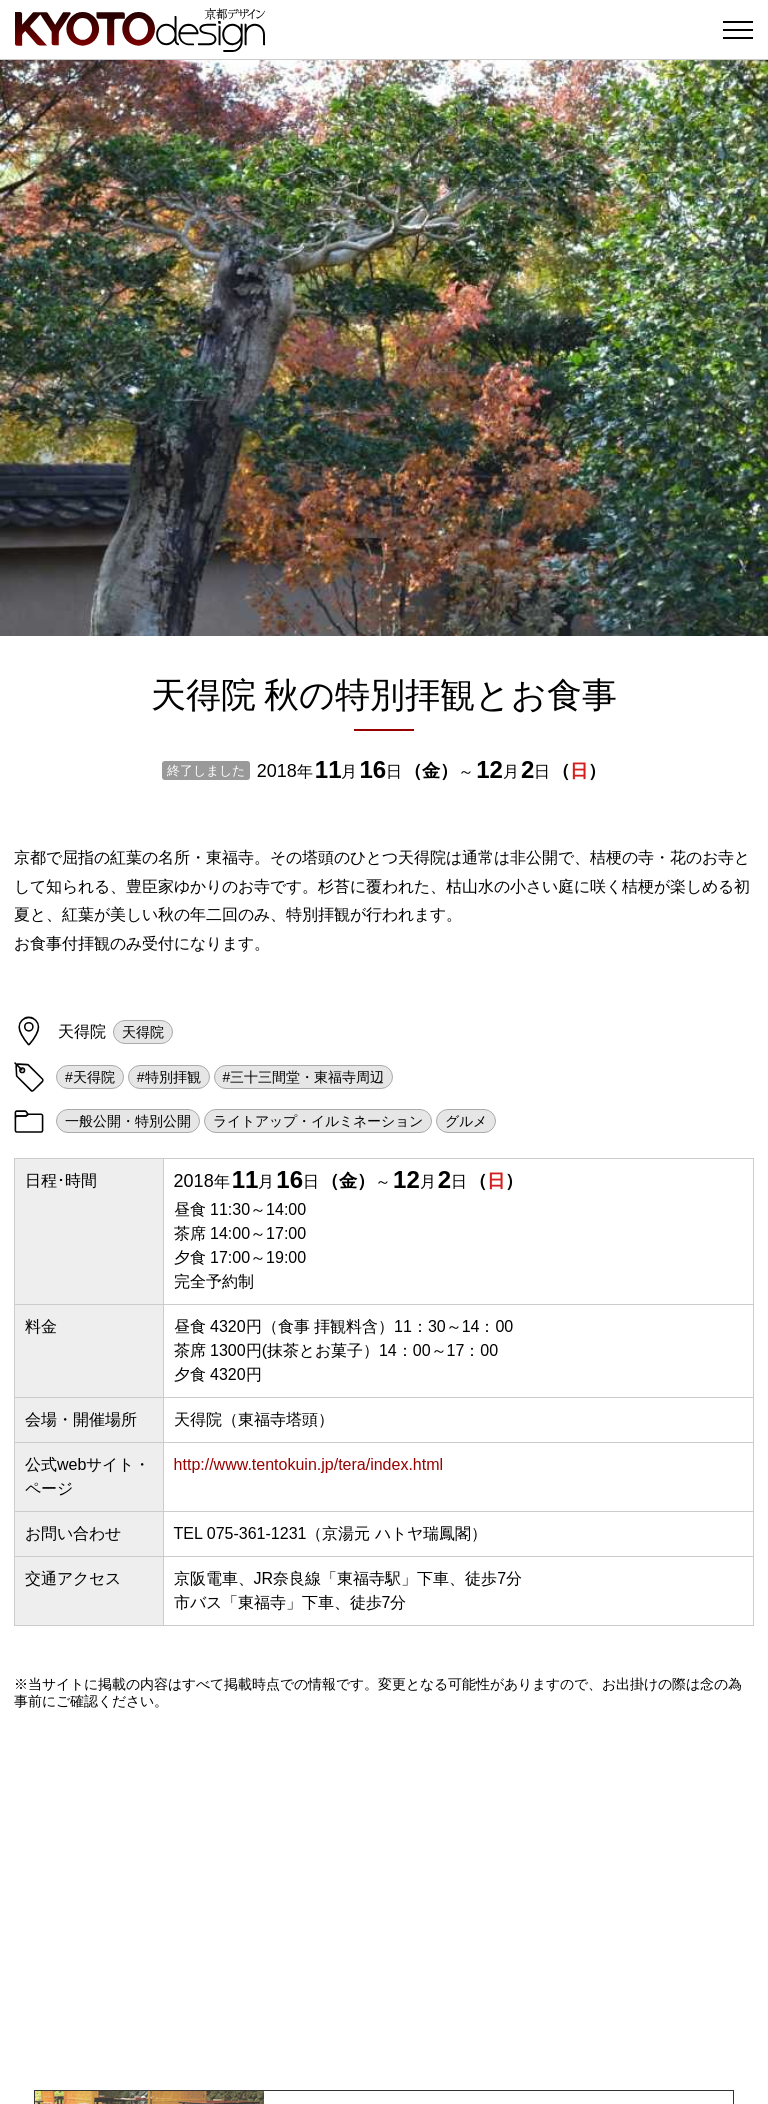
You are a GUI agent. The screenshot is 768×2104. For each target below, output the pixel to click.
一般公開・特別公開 (128, 1121)
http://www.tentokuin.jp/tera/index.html (308, 1464)
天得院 (143, 1032)
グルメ (466, 1121)
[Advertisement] (384, 1900)
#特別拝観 (169, 1077)
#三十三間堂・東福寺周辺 (304, 1077)
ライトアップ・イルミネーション (318, 1121)
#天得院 (90, 1077)
